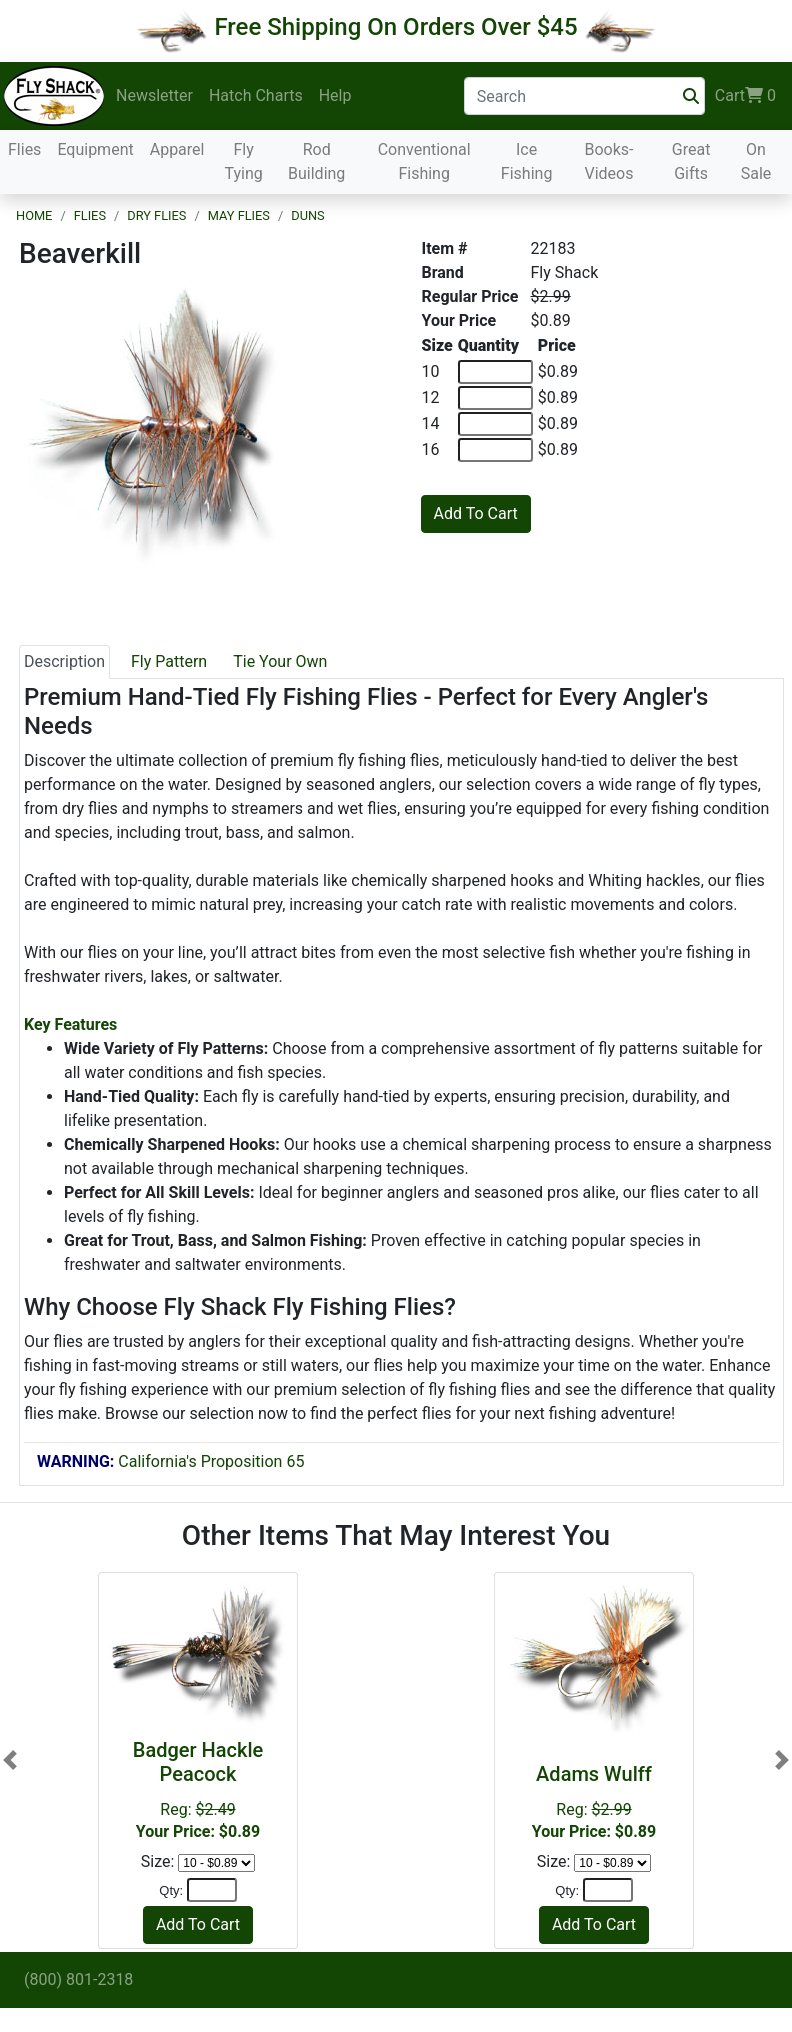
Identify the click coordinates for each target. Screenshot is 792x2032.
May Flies (239, 215)
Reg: (594, 1801)
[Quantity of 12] (495, 398)
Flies (24, 149)
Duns (307, 215)
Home (34, 215)
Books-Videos (608, 161)
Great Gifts (691, 161)
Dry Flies (156, 215)
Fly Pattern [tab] (169, 661)
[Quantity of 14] (495, 424)
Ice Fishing (527, 161)
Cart (745, 96)
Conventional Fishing (424, 161)
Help (335, 95)
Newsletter (154, 95)
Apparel (177, 149)
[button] (10, 1760)
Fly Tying (243, 161)
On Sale (756, 161)
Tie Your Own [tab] (280, 661)
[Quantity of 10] (495, 372)
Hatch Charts (256, 95)
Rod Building (316, 161)
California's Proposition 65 (170, 1461)
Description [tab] (64, 661)
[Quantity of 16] (495, 450)
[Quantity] (212, 1890)
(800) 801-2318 (78, 1979)
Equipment (95, 149)
